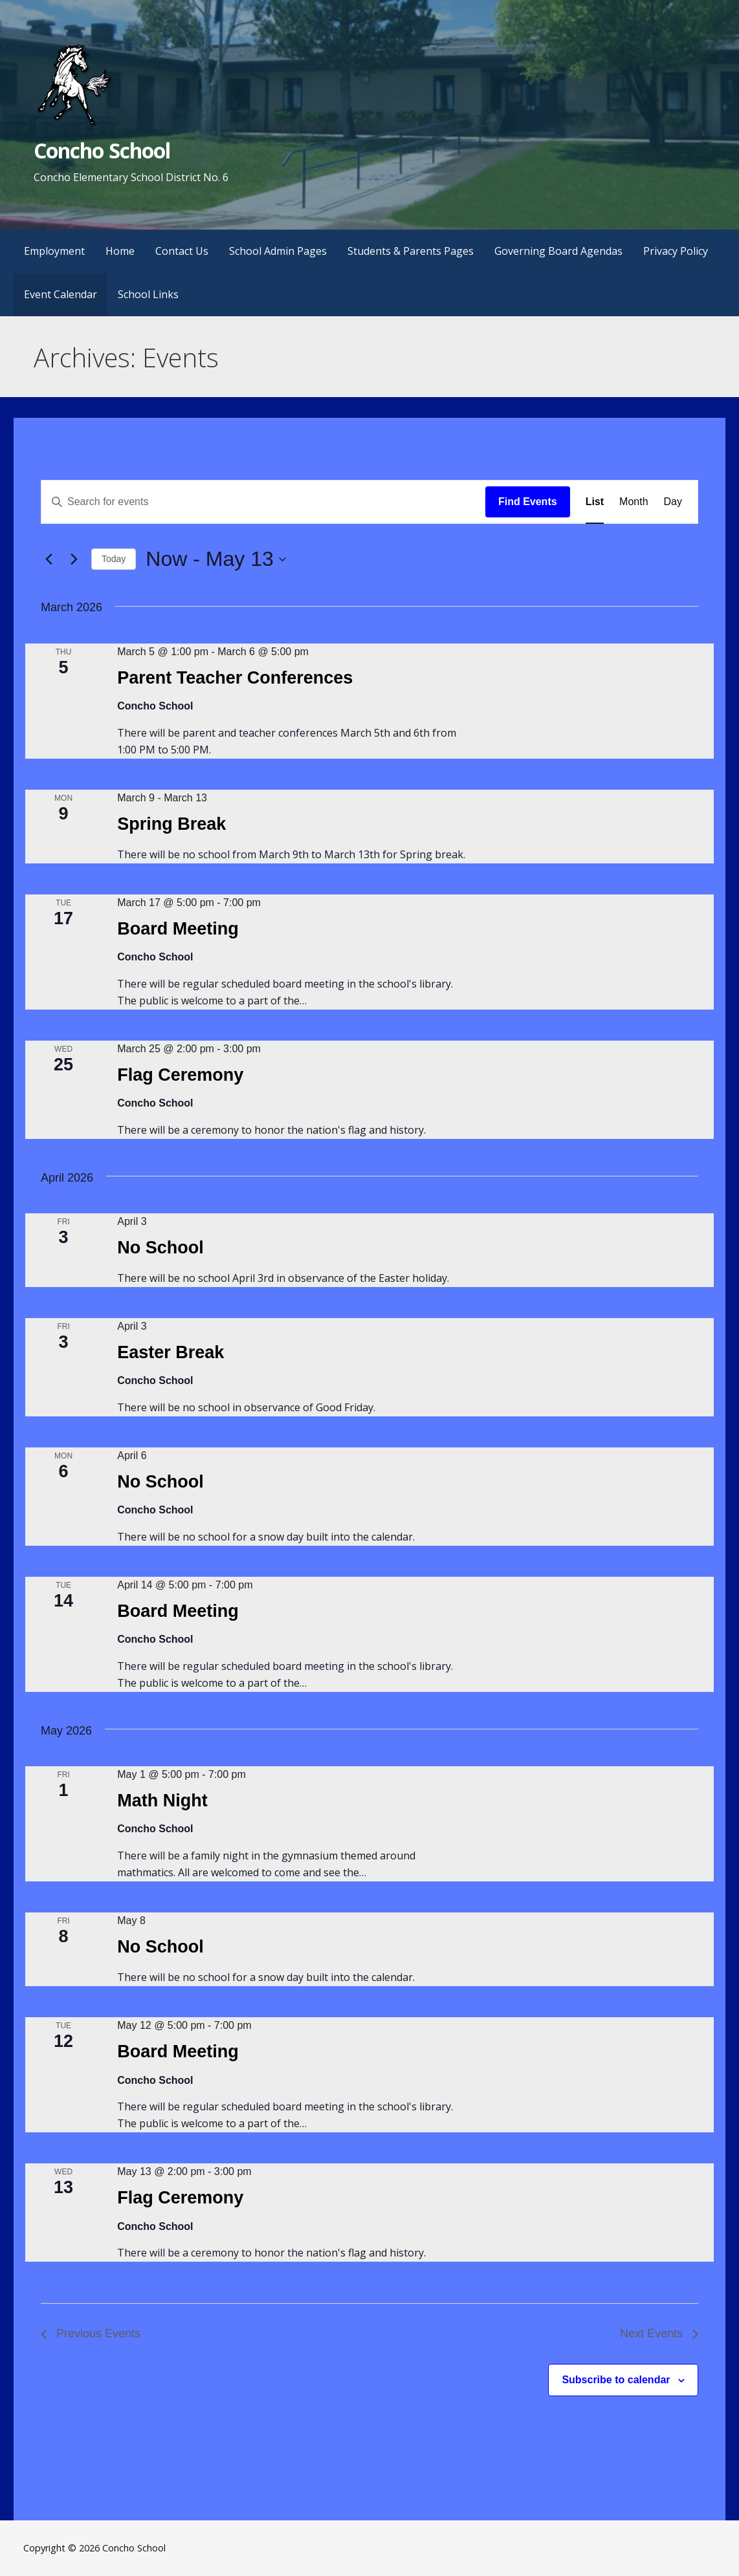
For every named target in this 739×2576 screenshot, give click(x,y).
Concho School (102, 150)
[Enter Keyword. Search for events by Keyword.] (263, 502)
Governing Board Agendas (558, 251)
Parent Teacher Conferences (235, 677)
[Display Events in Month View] (633, 502)
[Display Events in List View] (595, 502)
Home (120, 251)
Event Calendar (60, 294)
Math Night (162, 1800)
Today (114, 559)
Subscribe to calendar (616, 2379)
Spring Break (171, 824)
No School (160, 1247)
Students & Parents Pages (410, 251)
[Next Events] (74, 559)
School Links (148, 294)
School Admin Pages (278, 251)
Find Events (527, 501)
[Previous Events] (48, 559)
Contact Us (181, 251)
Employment (54, 251)
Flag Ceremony (180, 1075)
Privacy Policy (675, 251)
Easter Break (170, 1352)
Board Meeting (178, 928)
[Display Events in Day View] (673, 502)
